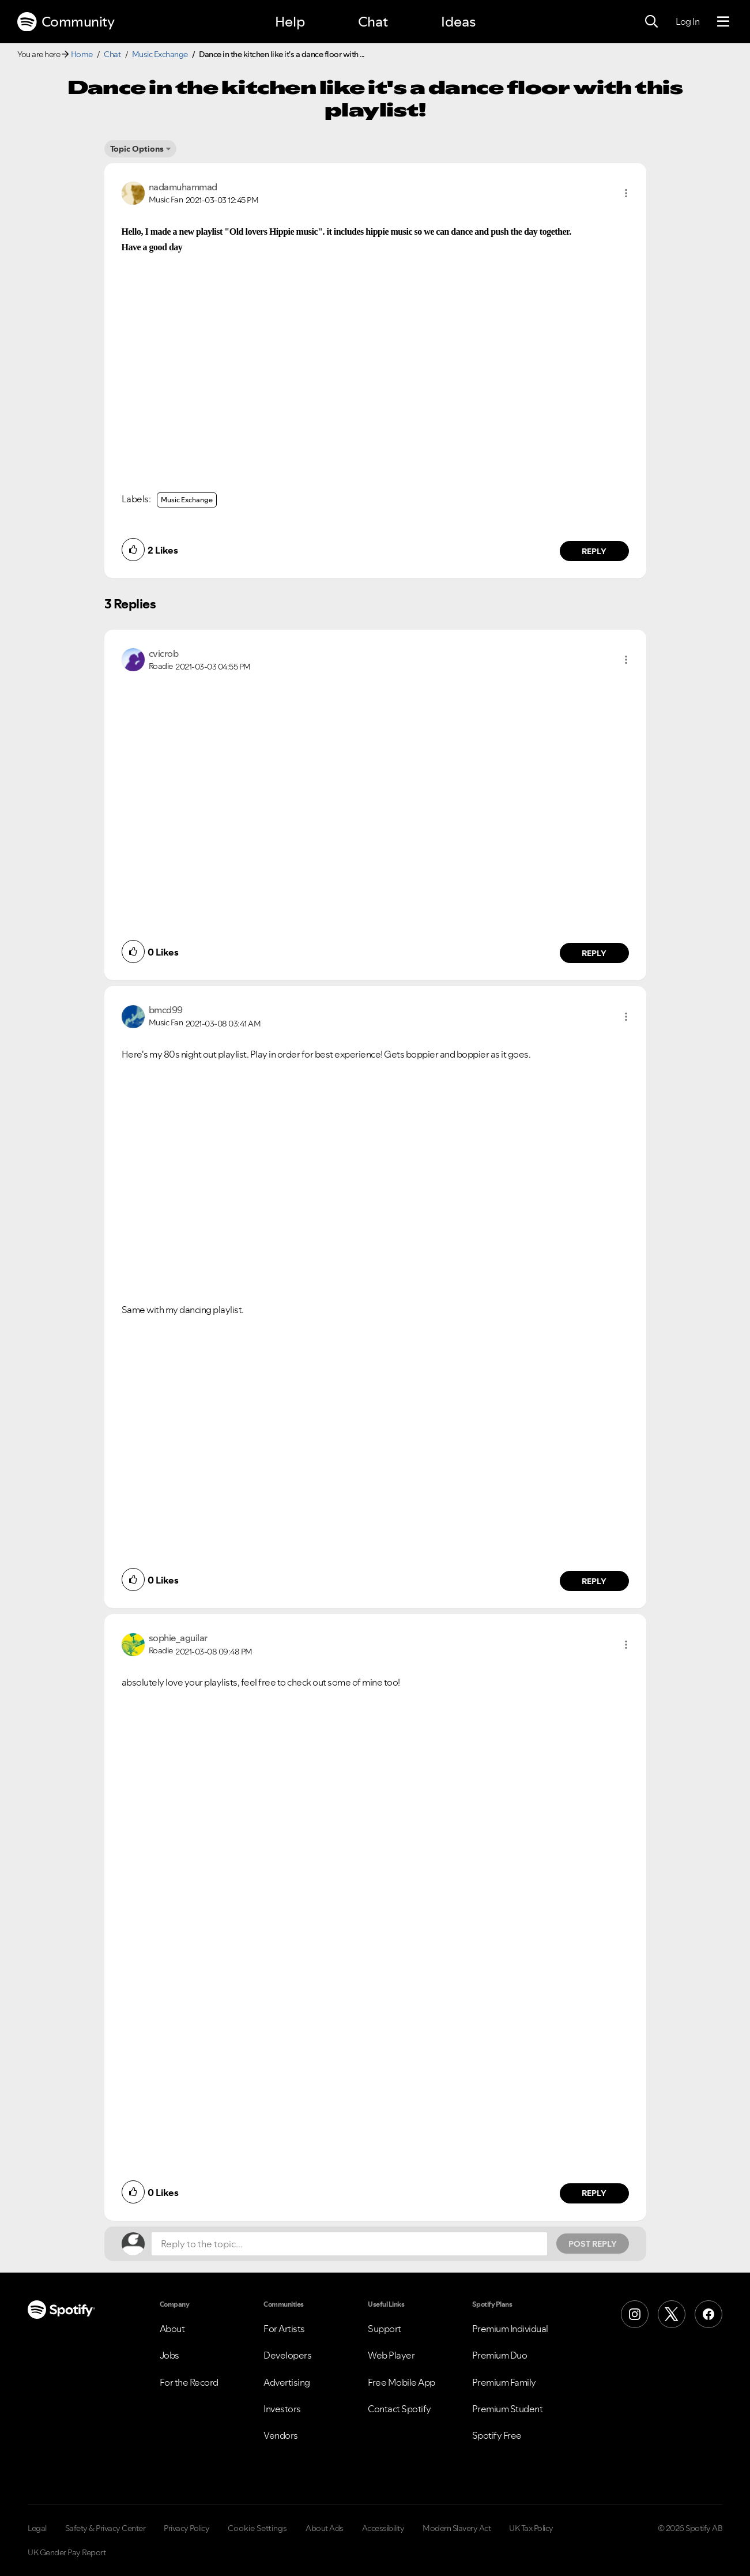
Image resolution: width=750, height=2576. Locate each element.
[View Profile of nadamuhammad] (183, 186)
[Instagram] (635, 2314)
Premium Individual (510, 2328)
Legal (37, 2528)
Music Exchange (160, 54)
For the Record (189, 2382)
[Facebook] (708, 2314)
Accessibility (383, 2528)
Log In (687, 21)
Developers (287, 2355)
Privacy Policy (186, 2528)
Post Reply (592, 2244)
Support (384, 2328)
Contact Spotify (399, 2408)
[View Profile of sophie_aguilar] (178, 1637)
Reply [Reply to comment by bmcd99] (594, 1581)
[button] (626, 193)
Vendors (280, 2435)
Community (65, 22)
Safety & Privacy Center (105, 2528)
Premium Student (507, 2408)
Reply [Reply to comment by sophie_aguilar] (594, 2193)
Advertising (286, 2382)
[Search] (651, 21)
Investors (282, 2408)
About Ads (325, 2528)
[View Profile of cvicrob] (164, 653)
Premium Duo (499, 2355)
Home (82, 54)
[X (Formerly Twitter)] (671, 2314)
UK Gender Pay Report (66, 2552)
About (172, 2328)
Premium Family (504, 2382)
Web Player (391, 2355)
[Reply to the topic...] (349, 2243)
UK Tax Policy (531, 2528)
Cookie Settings (257, 2528)
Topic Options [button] (137, 149)
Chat (373, 21)
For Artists (284, 2328)
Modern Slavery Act (457, 2528)
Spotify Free (497, 2435)
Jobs (169, 2355)
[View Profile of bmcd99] (166, 1009)
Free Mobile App (401, 2382)
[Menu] (723, 22)
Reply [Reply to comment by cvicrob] (594, 953)
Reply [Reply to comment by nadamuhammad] (594, 551)
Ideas (458, 21)
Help (290, 21)
